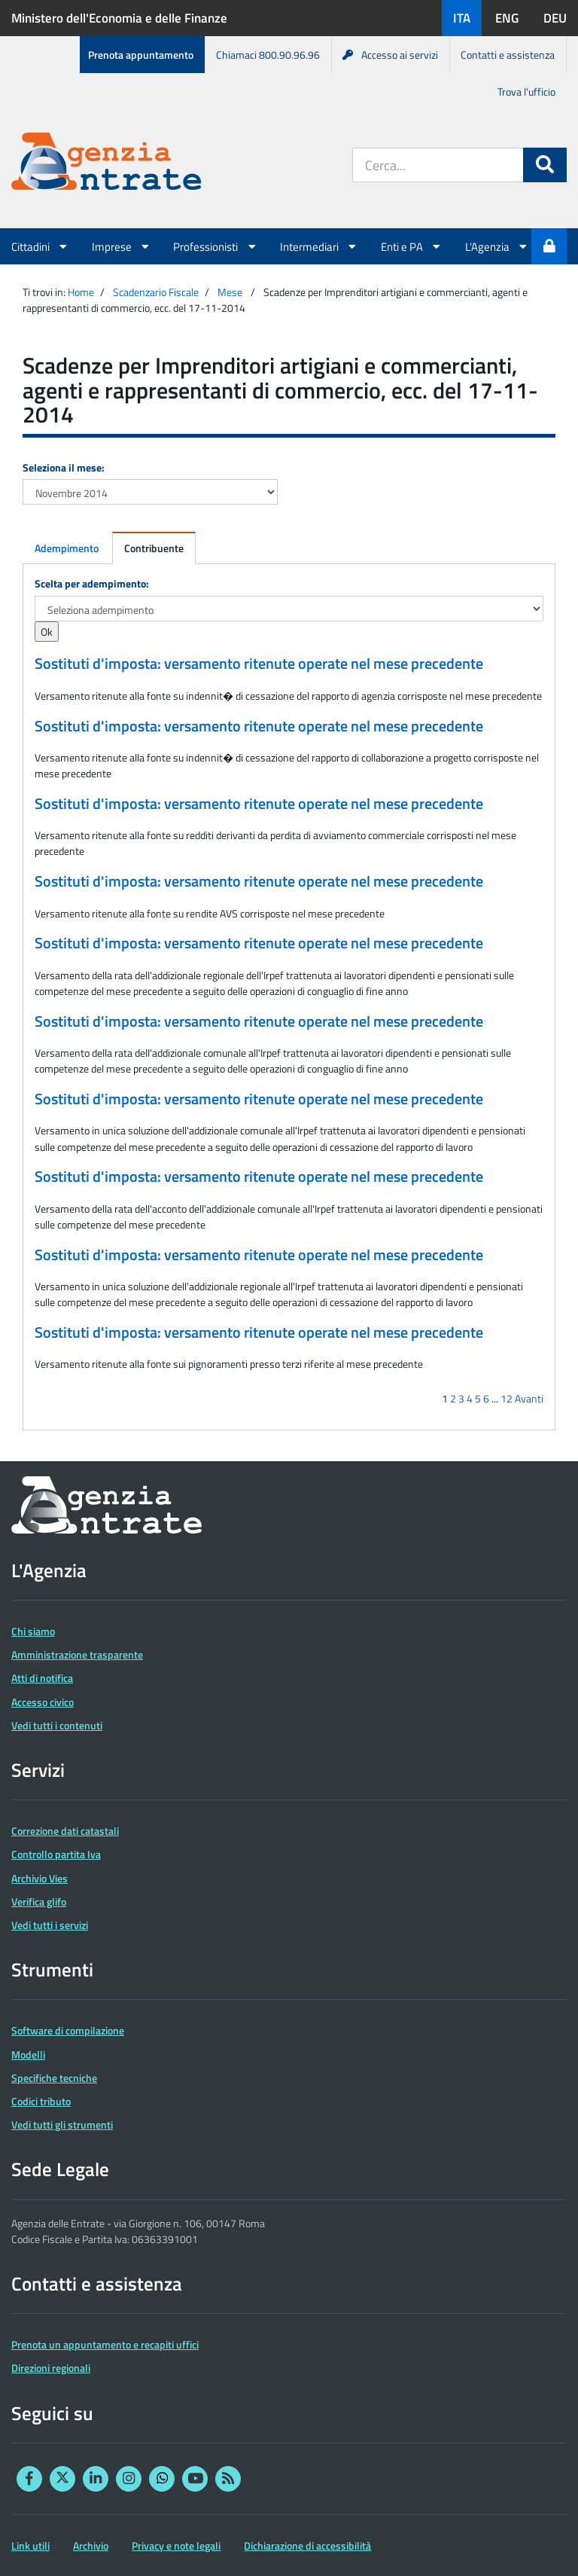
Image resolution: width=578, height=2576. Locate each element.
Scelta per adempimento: (92, 583)
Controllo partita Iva (56, 1854)
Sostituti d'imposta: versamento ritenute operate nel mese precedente (259, 663)
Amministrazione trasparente (77, 1654)
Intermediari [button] (319, 246)
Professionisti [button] (215, 246)
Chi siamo (33, 1631)
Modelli (28, 2054)
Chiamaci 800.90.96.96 (268, 55)
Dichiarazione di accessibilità (307, 2545)
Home (81, 292)
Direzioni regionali (50, 2368)
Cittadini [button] (40, 246)
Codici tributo (41, 2101)
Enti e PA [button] (412, 246)
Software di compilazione (67, 2030)
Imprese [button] (121, 246)
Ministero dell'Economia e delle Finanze (119, 18)
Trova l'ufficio (526, 91)
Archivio (90, 2545)
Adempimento (67, 548)
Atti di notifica (42, 1678)
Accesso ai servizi (390, 55)
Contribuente (154, 548)
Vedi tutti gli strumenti (62, 2124)
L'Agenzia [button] (497, 246)
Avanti (529, 1398)
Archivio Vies (39, 1878)
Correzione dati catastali (65, 1831)
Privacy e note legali (176, 2545)
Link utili (30, 2545)
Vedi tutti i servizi (49, 1925)
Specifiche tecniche (54, 2078)
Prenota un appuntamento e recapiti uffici (105, 2344)
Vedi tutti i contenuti (56, 1725)
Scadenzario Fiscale (156, 292)
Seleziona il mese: (64, 467)
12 (506, 1398)
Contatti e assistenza (508, 55)
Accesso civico (42, 1702)
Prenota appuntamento (140, 55)
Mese (230, 292)
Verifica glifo (38, 1901)
